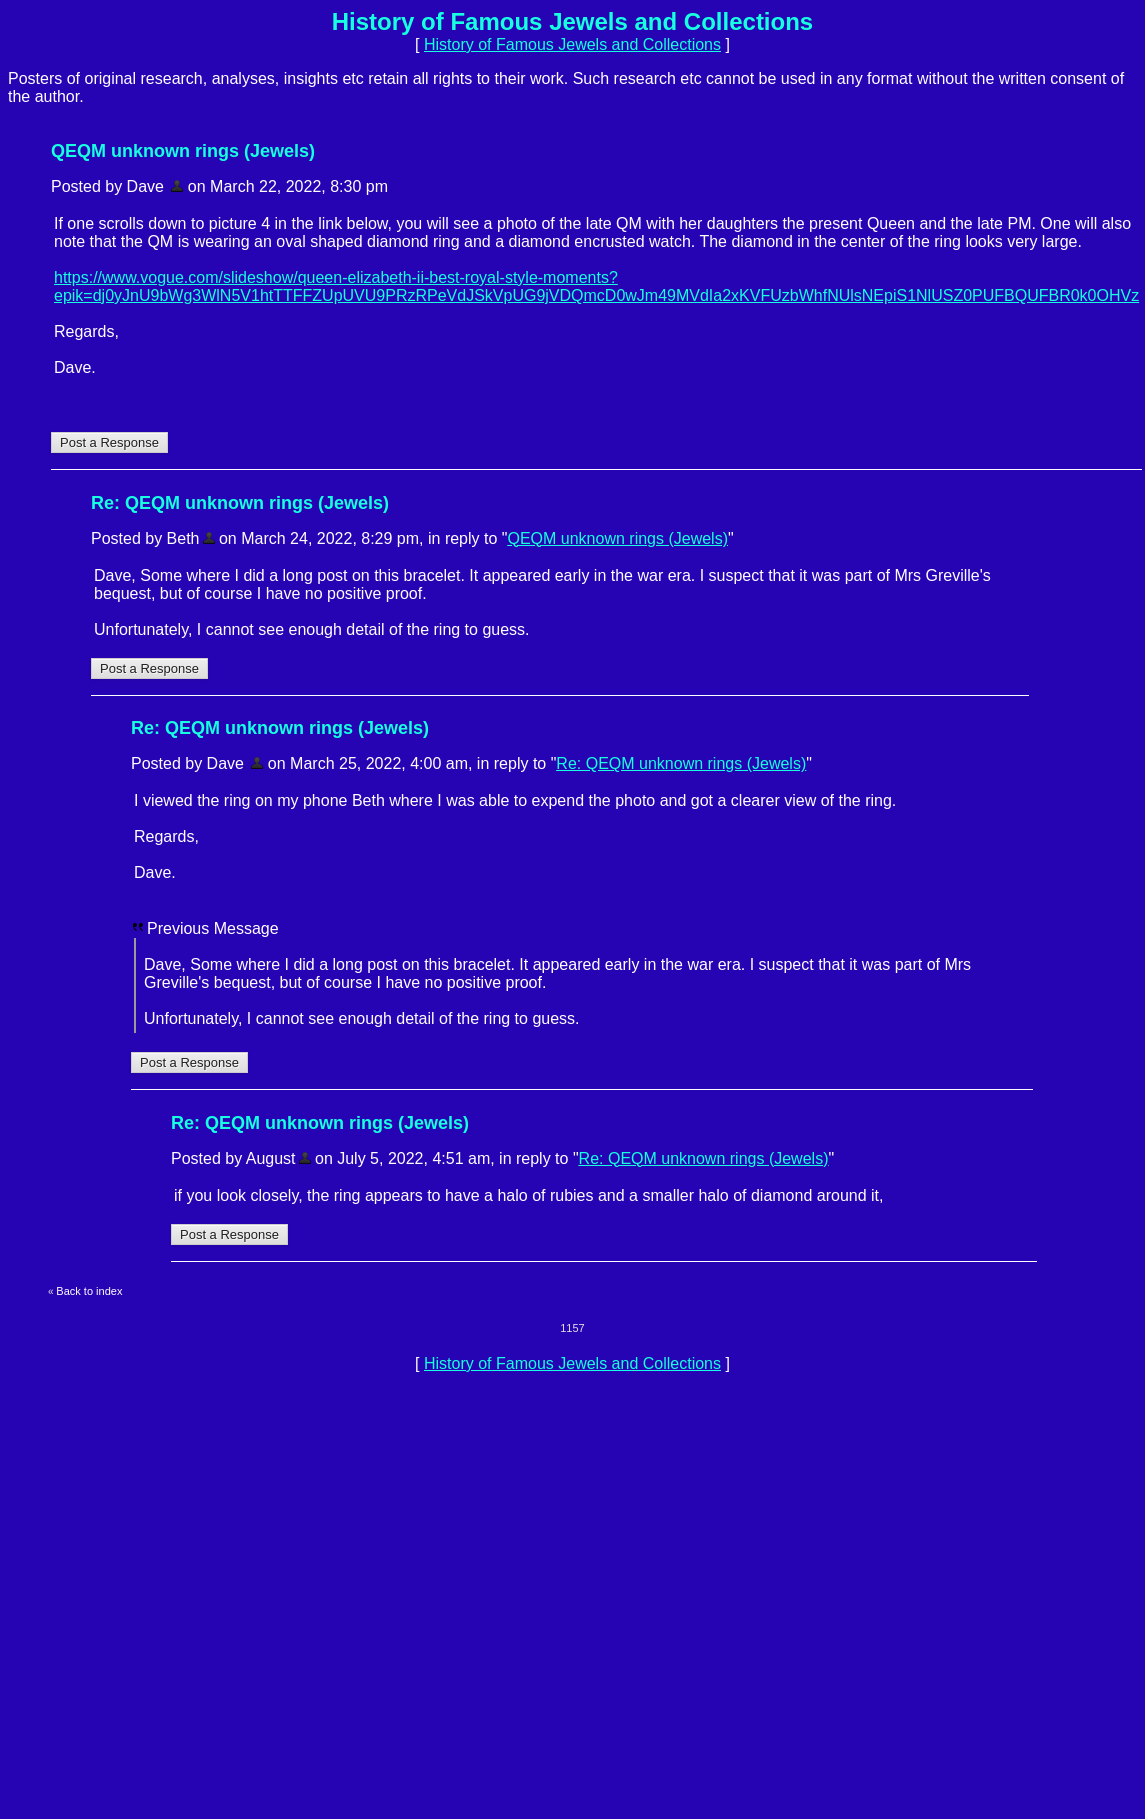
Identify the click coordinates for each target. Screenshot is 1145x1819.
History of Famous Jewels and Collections (572, 44)
